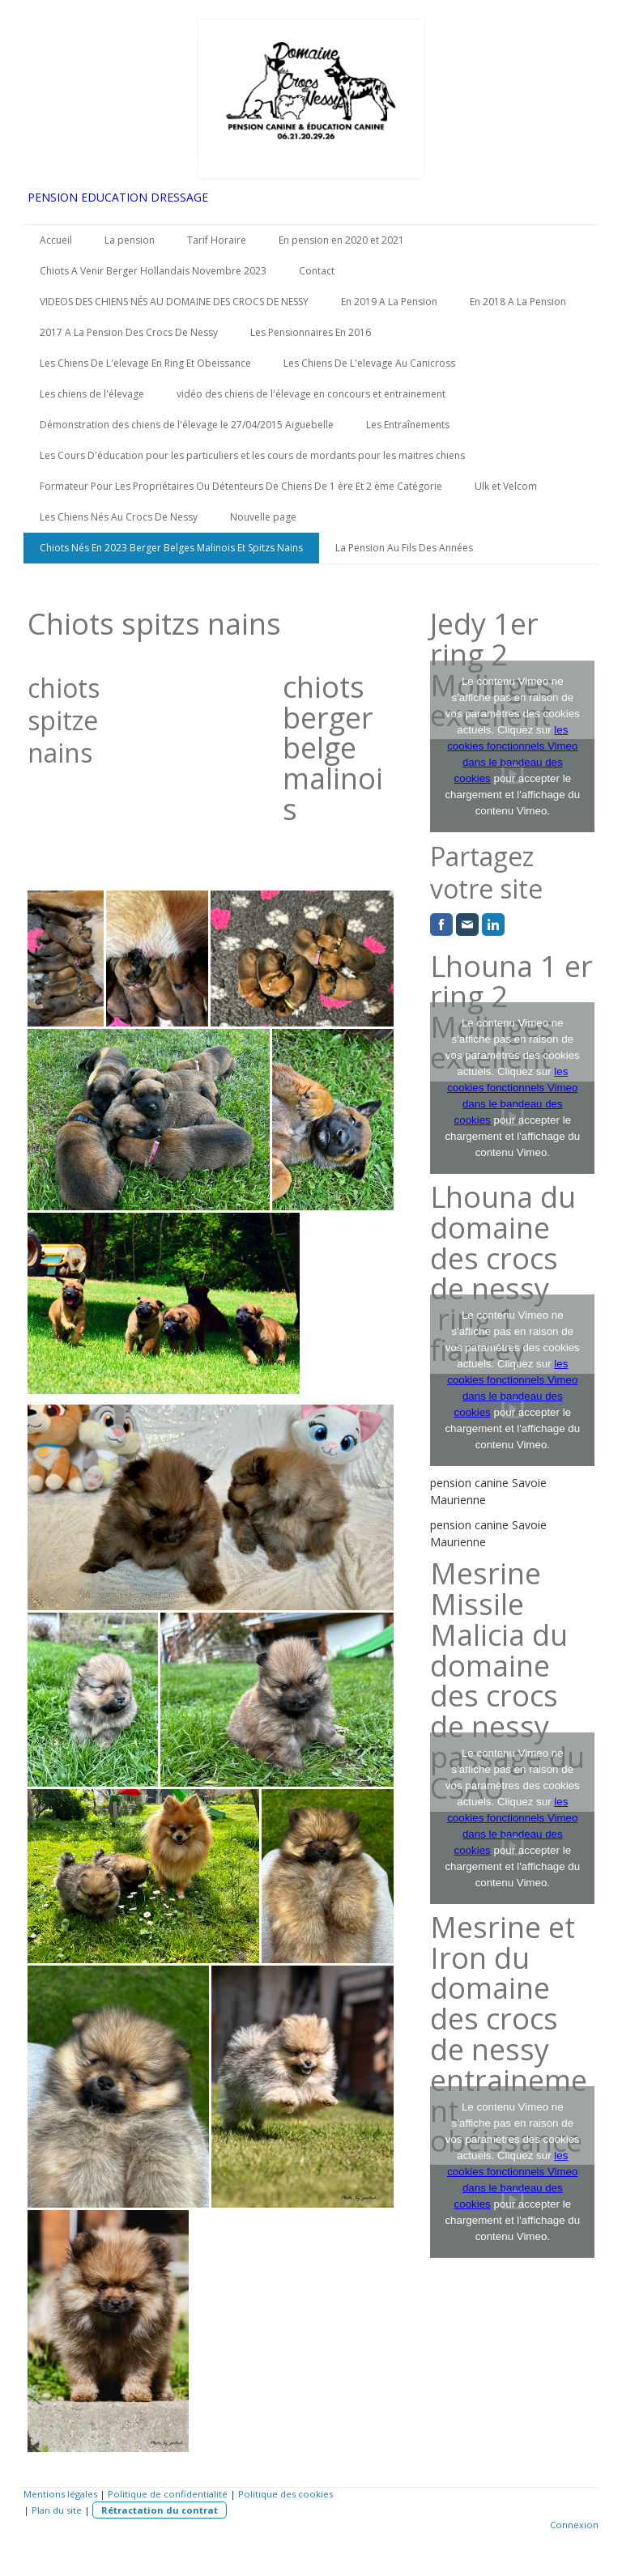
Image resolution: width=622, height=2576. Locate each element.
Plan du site (57, 2510)
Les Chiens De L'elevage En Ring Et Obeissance (145, 363)
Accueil (56, 240)
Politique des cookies (285, 2494)
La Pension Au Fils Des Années (404, 548)
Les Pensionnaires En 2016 (310, 332)
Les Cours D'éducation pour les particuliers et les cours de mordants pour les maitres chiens (252, 455)
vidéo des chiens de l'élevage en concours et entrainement (311, 394)
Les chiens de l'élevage (92, 394)
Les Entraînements (407, 424)
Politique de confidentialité (168, 2494)
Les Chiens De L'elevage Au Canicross (369, 363)
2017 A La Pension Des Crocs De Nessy (129, 332)
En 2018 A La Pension (518, 301)
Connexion (574, 2525)
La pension (129, 240)
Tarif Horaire (216, 240)
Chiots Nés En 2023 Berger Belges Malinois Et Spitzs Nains (171, 548)
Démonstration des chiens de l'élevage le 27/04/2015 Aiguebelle (187, 424)
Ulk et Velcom (506, 486)
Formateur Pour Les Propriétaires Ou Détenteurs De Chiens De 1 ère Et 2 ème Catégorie (241, 486)
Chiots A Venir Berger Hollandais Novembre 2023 (153, 271)
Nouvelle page (263, 517)
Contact (316, 271)
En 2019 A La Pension (389, 301)
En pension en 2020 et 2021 (341, 240)
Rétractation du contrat (159, 2510)
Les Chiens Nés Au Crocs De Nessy (119, 517)
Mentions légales (60, 2494)
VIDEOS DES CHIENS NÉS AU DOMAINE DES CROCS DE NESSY (174, 301)
